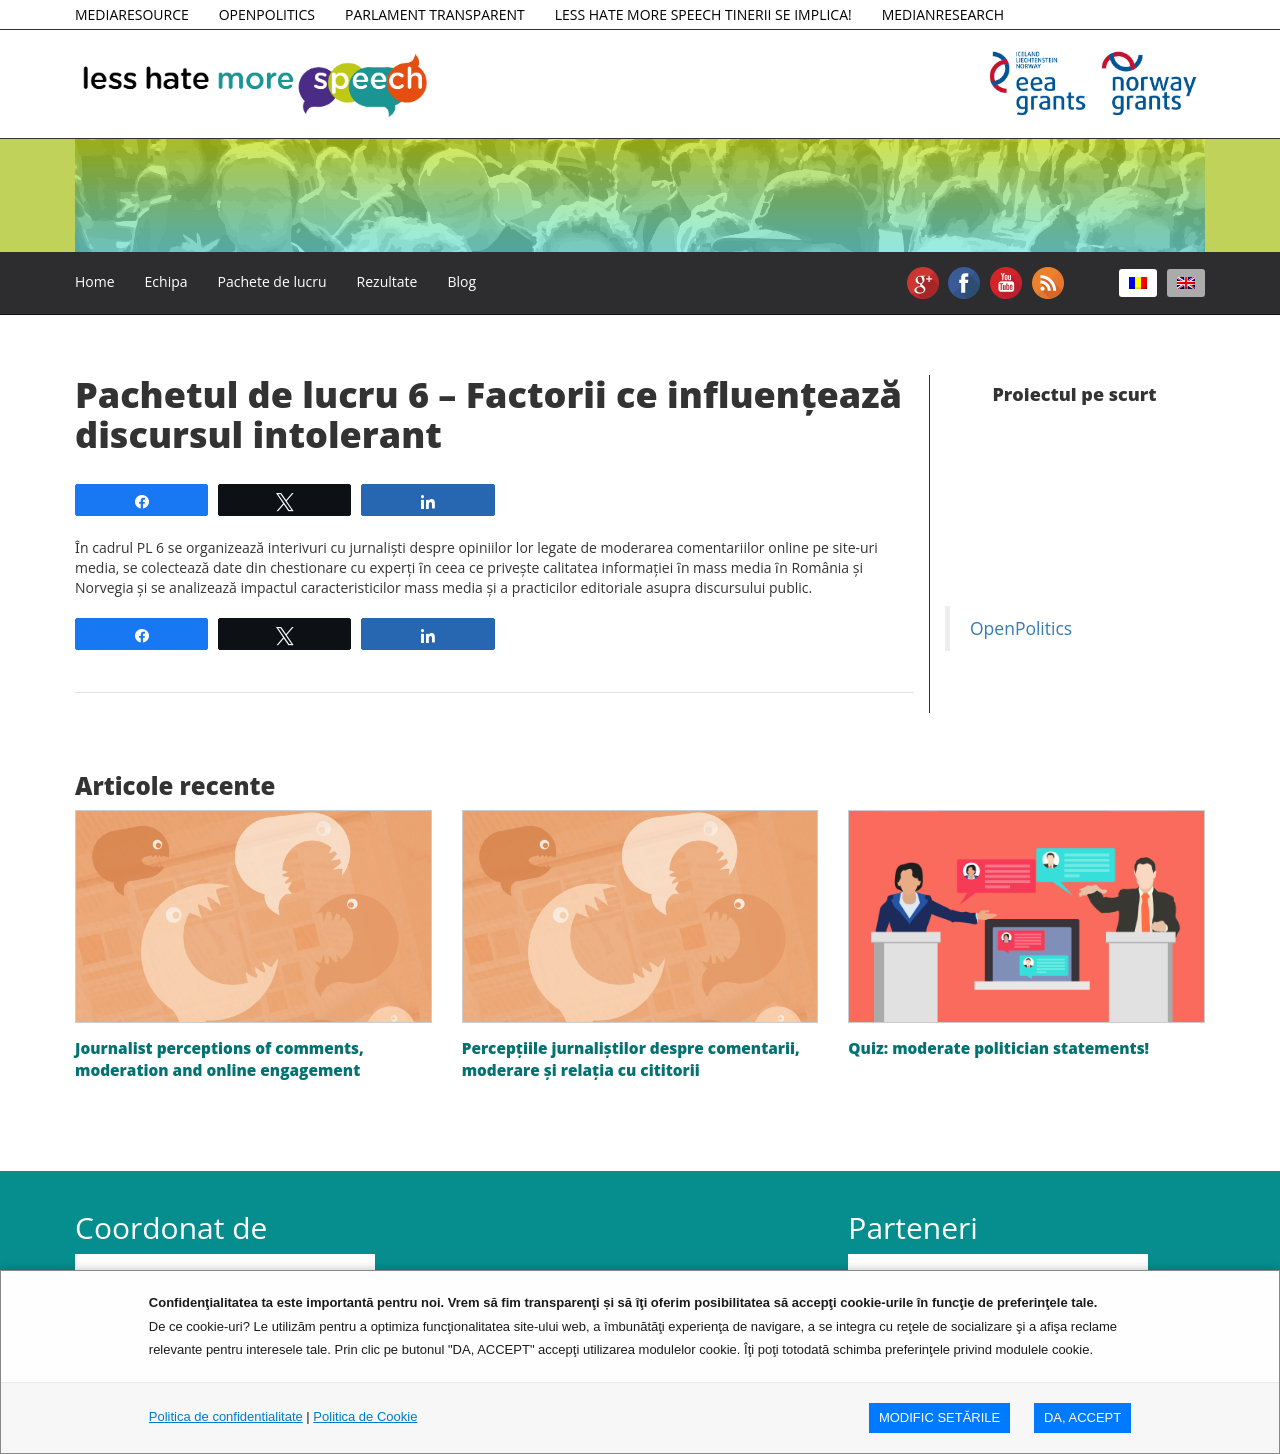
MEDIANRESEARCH (943, 14)
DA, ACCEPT (1082, 1417)
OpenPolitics (1021, 628)
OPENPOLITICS (267, 14)
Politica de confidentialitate (226, 1416)
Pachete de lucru (272, 281)
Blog (461, 281)
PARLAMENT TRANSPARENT (435, 14)
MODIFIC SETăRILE (939, 1417)
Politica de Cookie (365, 1416)
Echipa (166, 281)
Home (95, 281)
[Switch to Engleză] (1186, 283)
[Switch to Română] (1138, 283)
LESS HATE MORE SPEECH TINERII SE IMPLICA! (703, 14)
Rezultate (387, 281)
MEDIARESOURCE (132, 14)
